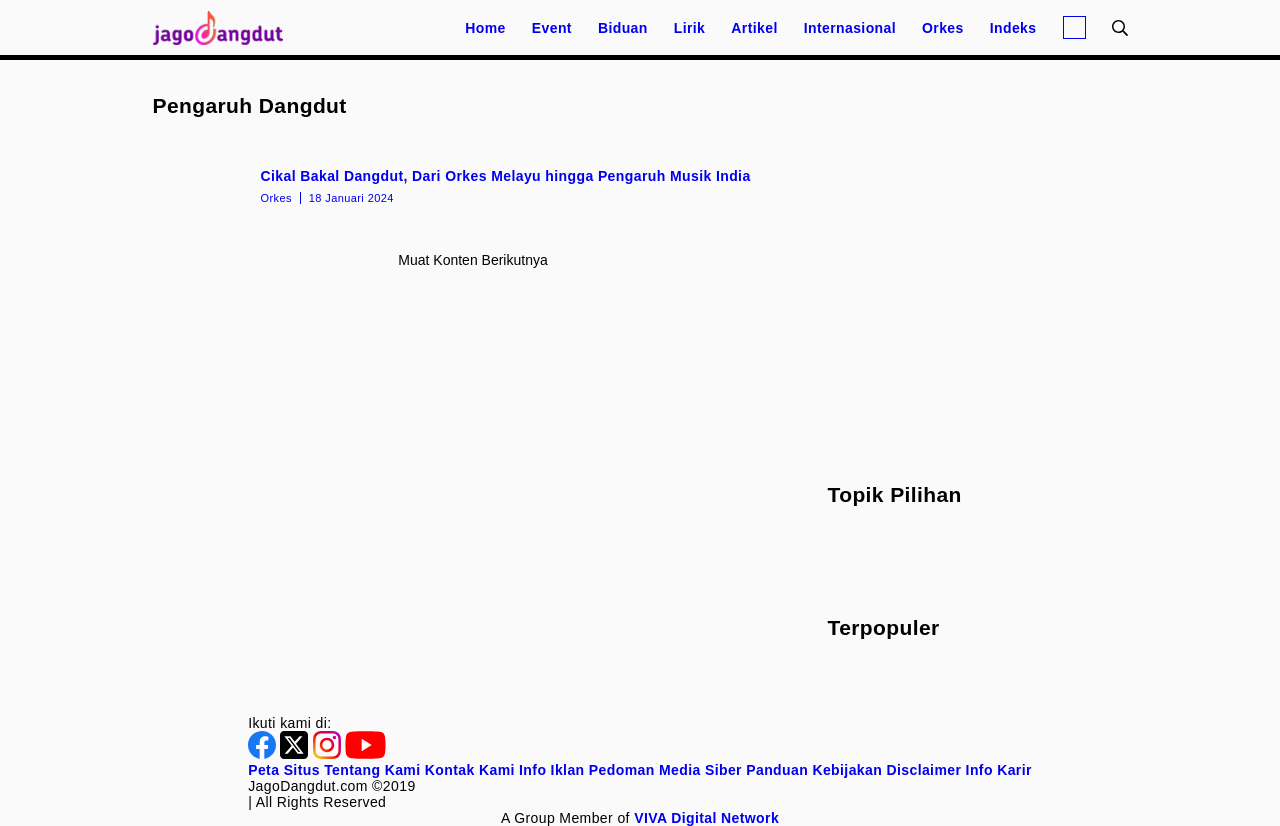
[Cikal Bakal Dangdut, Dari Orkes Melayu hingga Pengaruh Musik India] (473, 185)
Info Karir (999, 770)
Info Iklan (551, 770)
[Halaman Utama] (225, 27)
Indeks (1013, 28)
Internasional (850, 28)
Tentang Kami (372, 770)
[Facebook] (264, 754)
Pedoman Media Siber (665, 770)
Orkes (943, 28)
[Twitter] (296, 754)
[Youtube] (365, 754)
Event (552, 28)
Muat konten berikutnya (472, 260)
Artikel (754, 28)
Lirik (690, 28)
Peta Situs (284, 770)
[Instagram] (329, 754)
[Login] (1074, 27)
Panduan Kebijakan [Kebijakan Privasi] (814, 770)
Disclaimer (923, 770)
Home (485, 28)
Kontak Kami (470, 770)
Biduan (623, 28)
